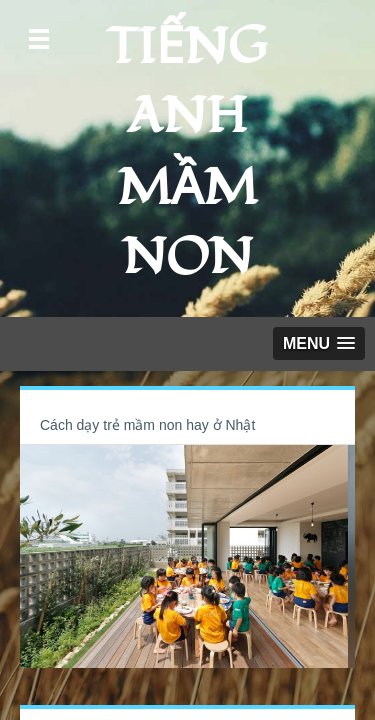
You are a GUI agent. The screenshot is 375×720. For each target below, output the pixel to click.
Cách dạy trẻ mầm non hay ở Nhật (147, 425)
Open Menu (39, 39)
